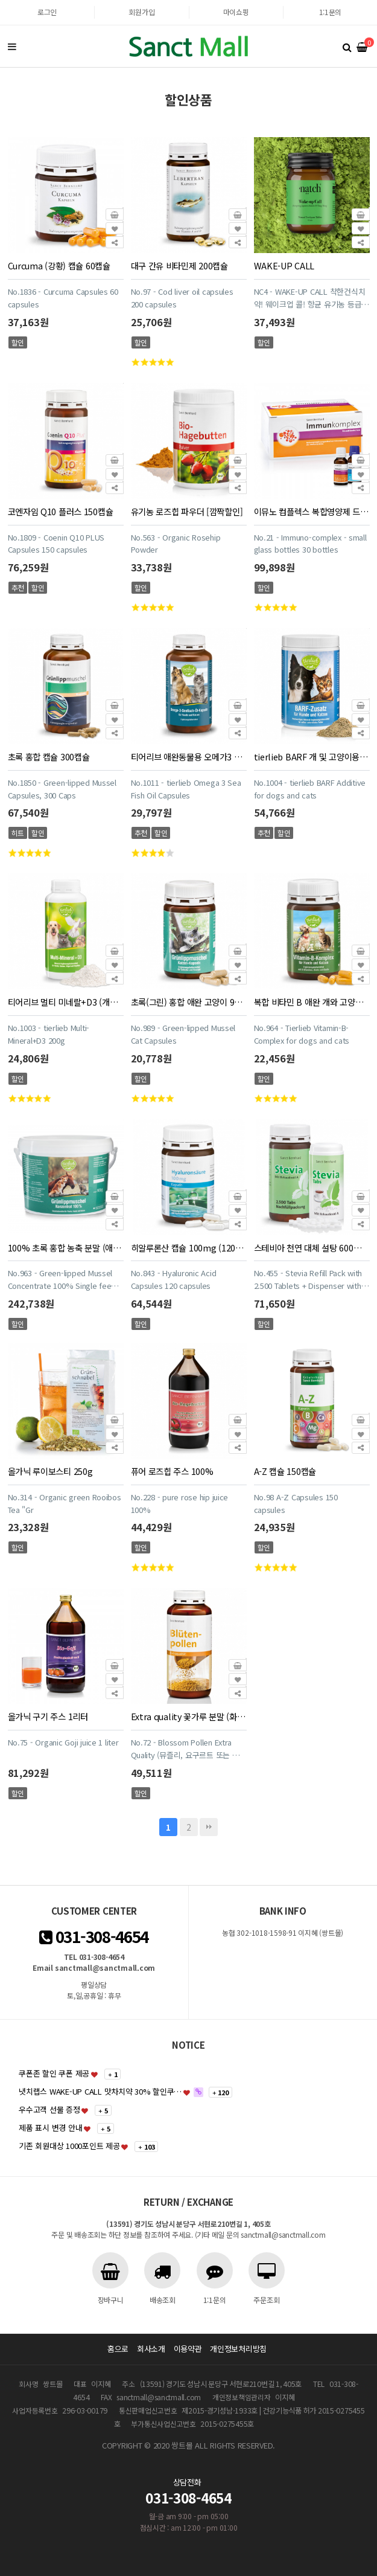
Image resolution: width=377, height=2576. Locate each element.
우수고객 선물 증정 (49, 2109)
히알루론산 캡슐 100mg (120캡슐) (189, 1247)
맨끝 (209, 1827)
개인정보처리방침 (238, 2348)
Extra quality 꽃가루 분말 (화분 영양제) (189, 1716)
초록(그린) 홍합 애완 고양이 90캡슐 (189, 1001)
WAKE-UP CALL (284, 265)
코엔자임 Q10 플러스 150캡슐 (60, 511)
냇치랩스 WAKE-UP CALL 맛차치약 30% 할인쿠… (100, 2091)
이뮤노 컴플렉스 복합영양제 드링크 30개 (312, 511)
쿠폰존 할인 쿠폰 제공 (54, 2073)
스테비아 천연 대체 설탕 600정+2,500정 (312, 1247)
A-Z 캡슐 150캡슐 (285, 1471)
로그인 (47, 12)
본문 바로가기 (0, 0)
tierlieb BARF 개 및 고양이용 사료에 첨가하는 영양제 (312, 756)
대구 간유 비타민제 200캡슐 (179, 265)
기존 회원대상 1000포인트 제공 (69, 2145)
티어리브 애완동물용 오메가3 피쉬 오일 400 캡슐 (189, 756)
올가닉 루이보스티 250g (50, 1471)
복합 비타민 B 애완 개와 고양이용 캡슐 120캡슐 (312, 1001)
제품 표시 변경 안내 (50, 2127)
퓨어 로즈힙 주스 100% (172, 1471)
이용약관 (188, 2348)
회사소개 (151, 2348)
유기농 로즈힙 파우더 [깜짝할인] (187, 511)
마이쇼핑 (236, 12)
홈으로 (117, 2348)
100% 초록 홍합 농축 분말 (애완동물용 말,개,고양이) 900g (66, 1247)
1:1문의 (330, 12)
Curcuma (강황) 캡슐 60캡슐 (59, 265)
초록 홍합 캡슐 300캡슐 (49, 756)
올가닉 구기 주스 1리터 (48, 1716)
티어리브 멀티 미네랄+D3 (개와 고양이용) (66, 1001)
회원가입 (141, 12)
